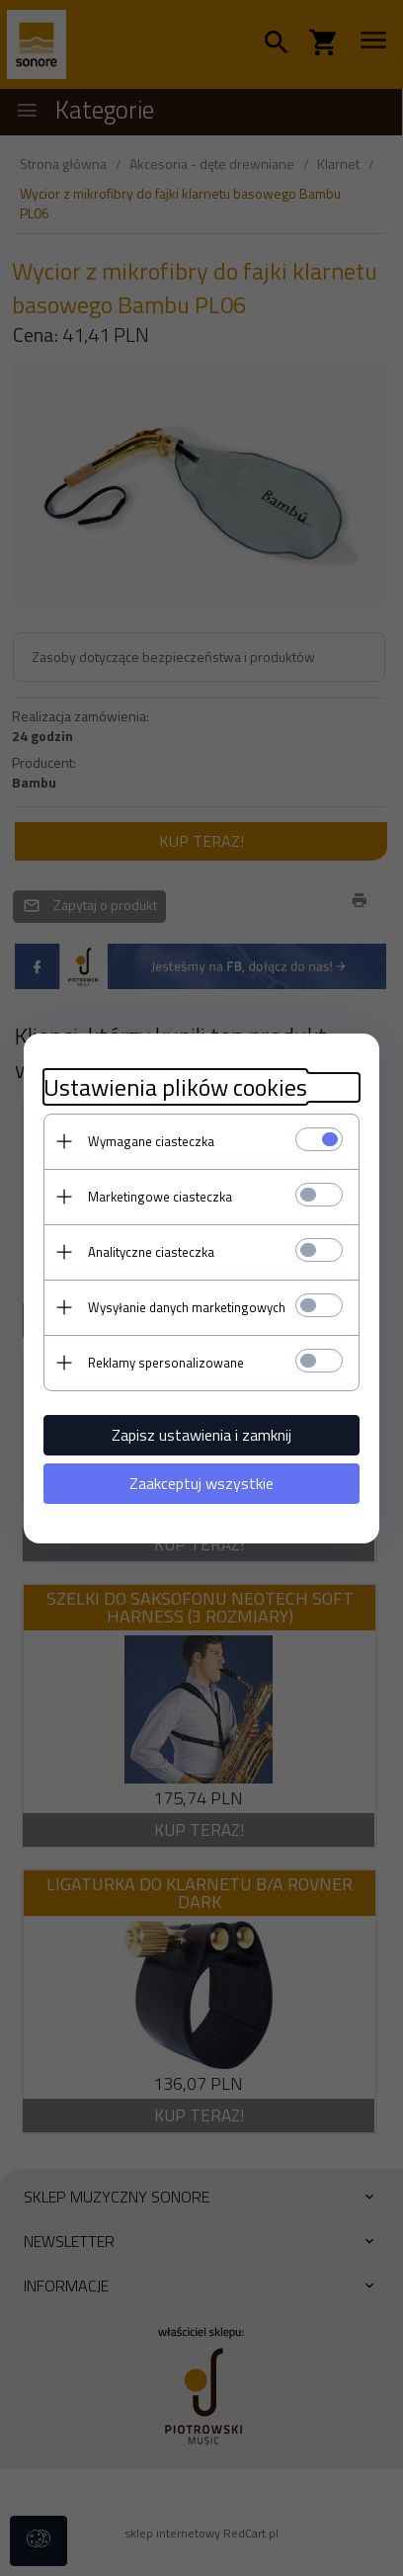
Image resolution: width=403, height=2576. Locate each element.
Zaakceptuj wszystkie (201, 1483)
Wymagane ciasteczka (151, 1141)
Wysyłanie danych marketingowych (186, 1307)
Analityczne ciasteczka (151, 1252)
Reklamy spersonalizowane (166, 1362)
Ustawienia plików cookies (175, 1087)
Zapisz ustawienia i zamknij (201, 1435)
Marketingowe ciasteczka (160, 1196)
